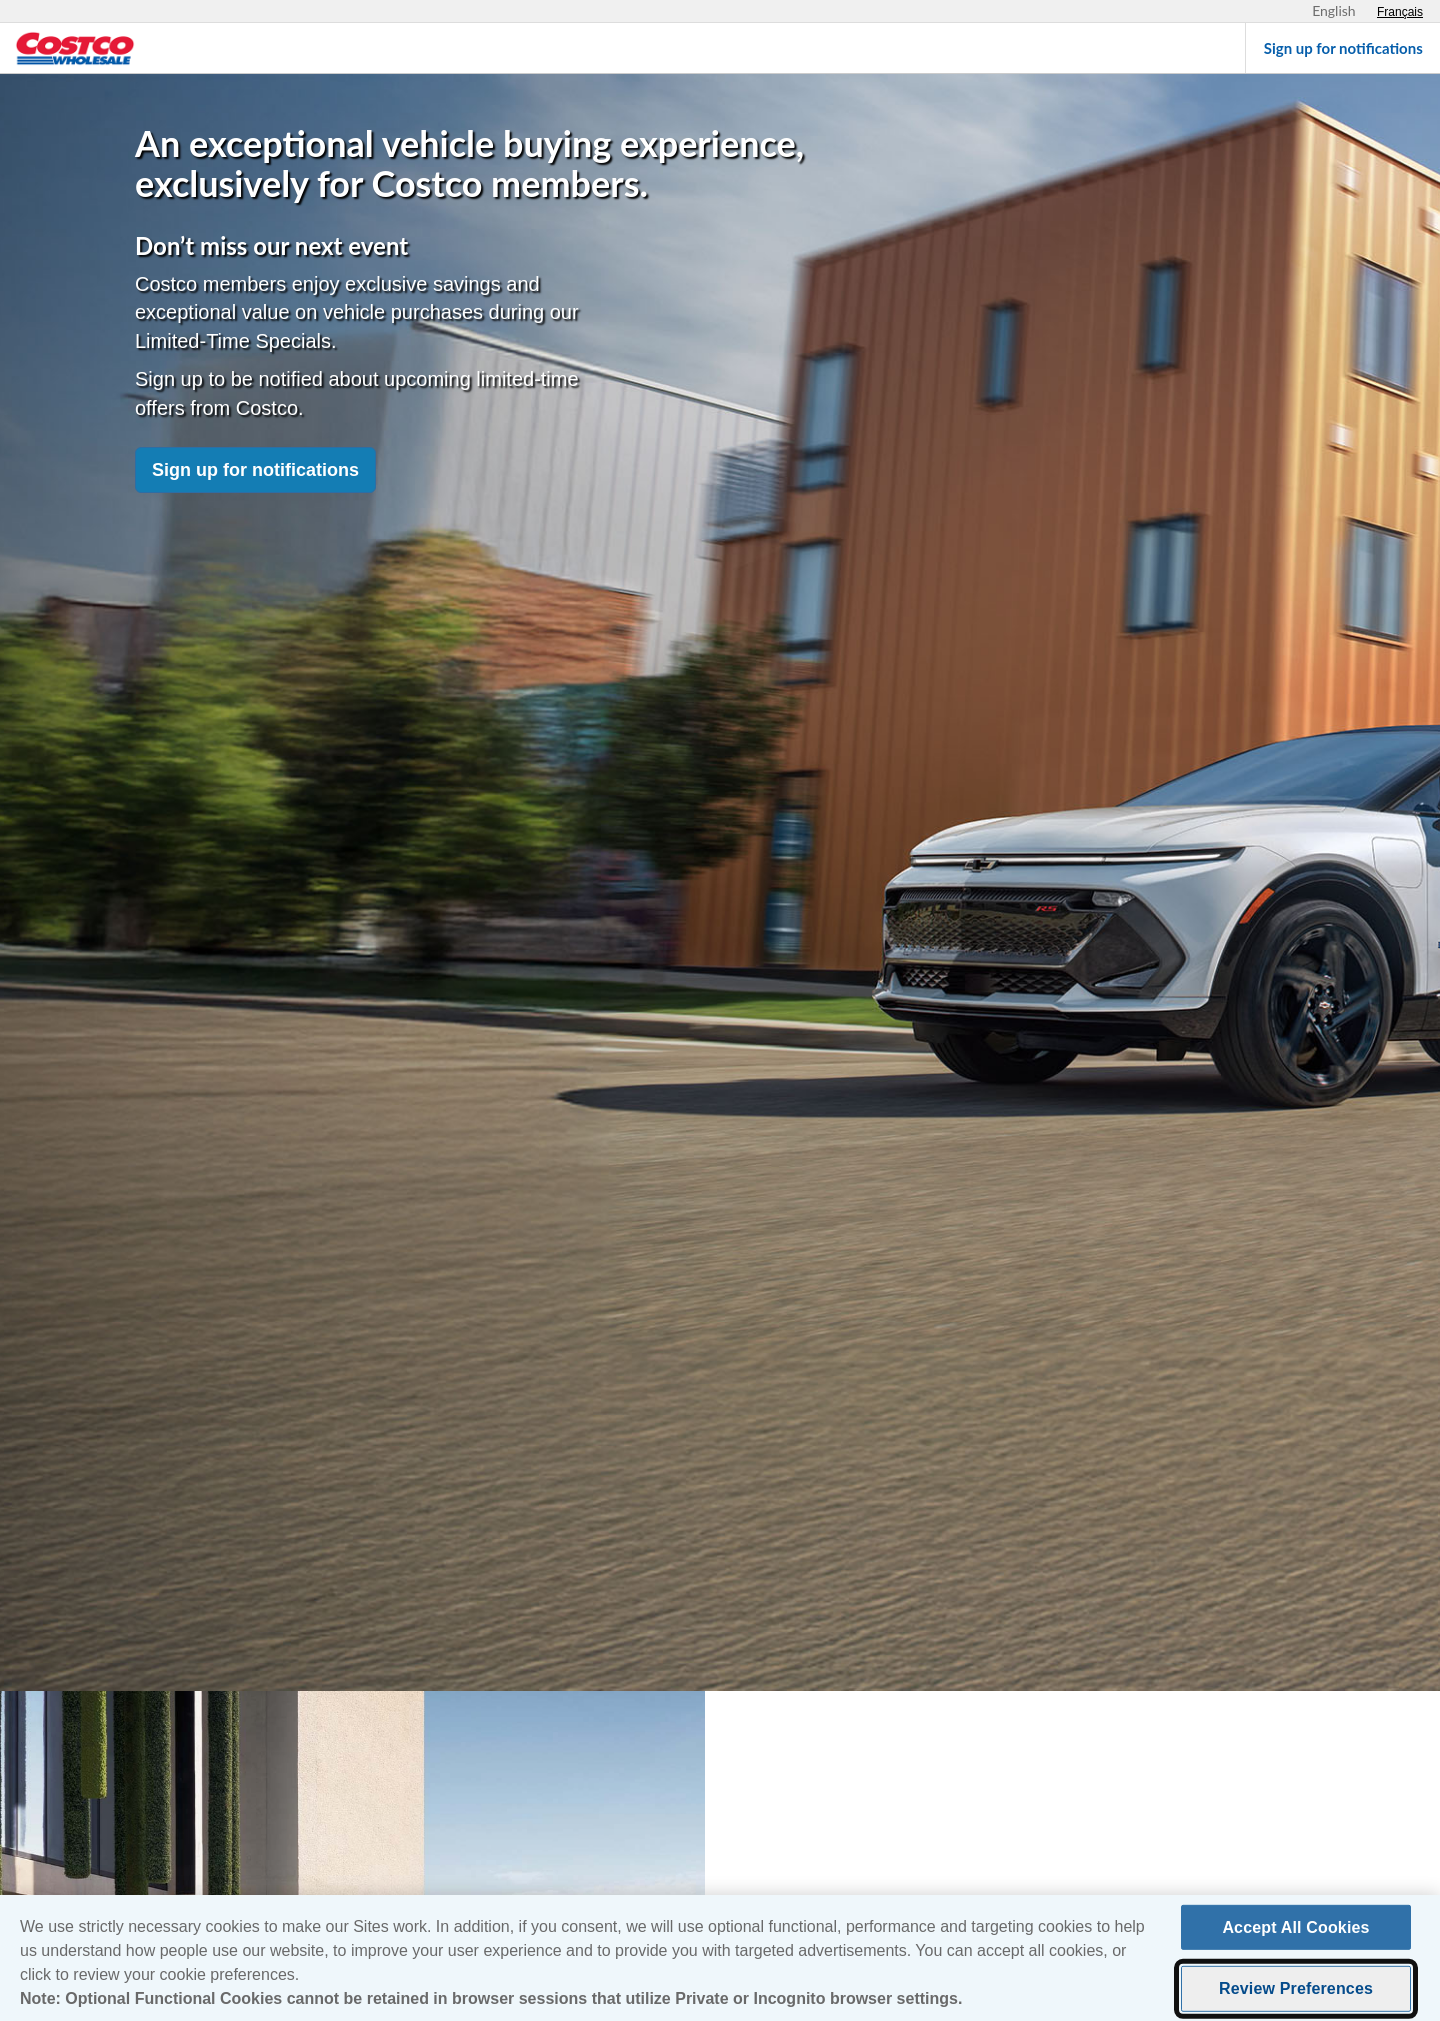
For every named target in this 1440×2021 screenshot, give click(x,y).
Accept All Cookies (1295, 1934)
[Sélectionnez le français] (1400, 12)
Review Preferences (1296, 1995)
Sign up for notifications (255, 470)
